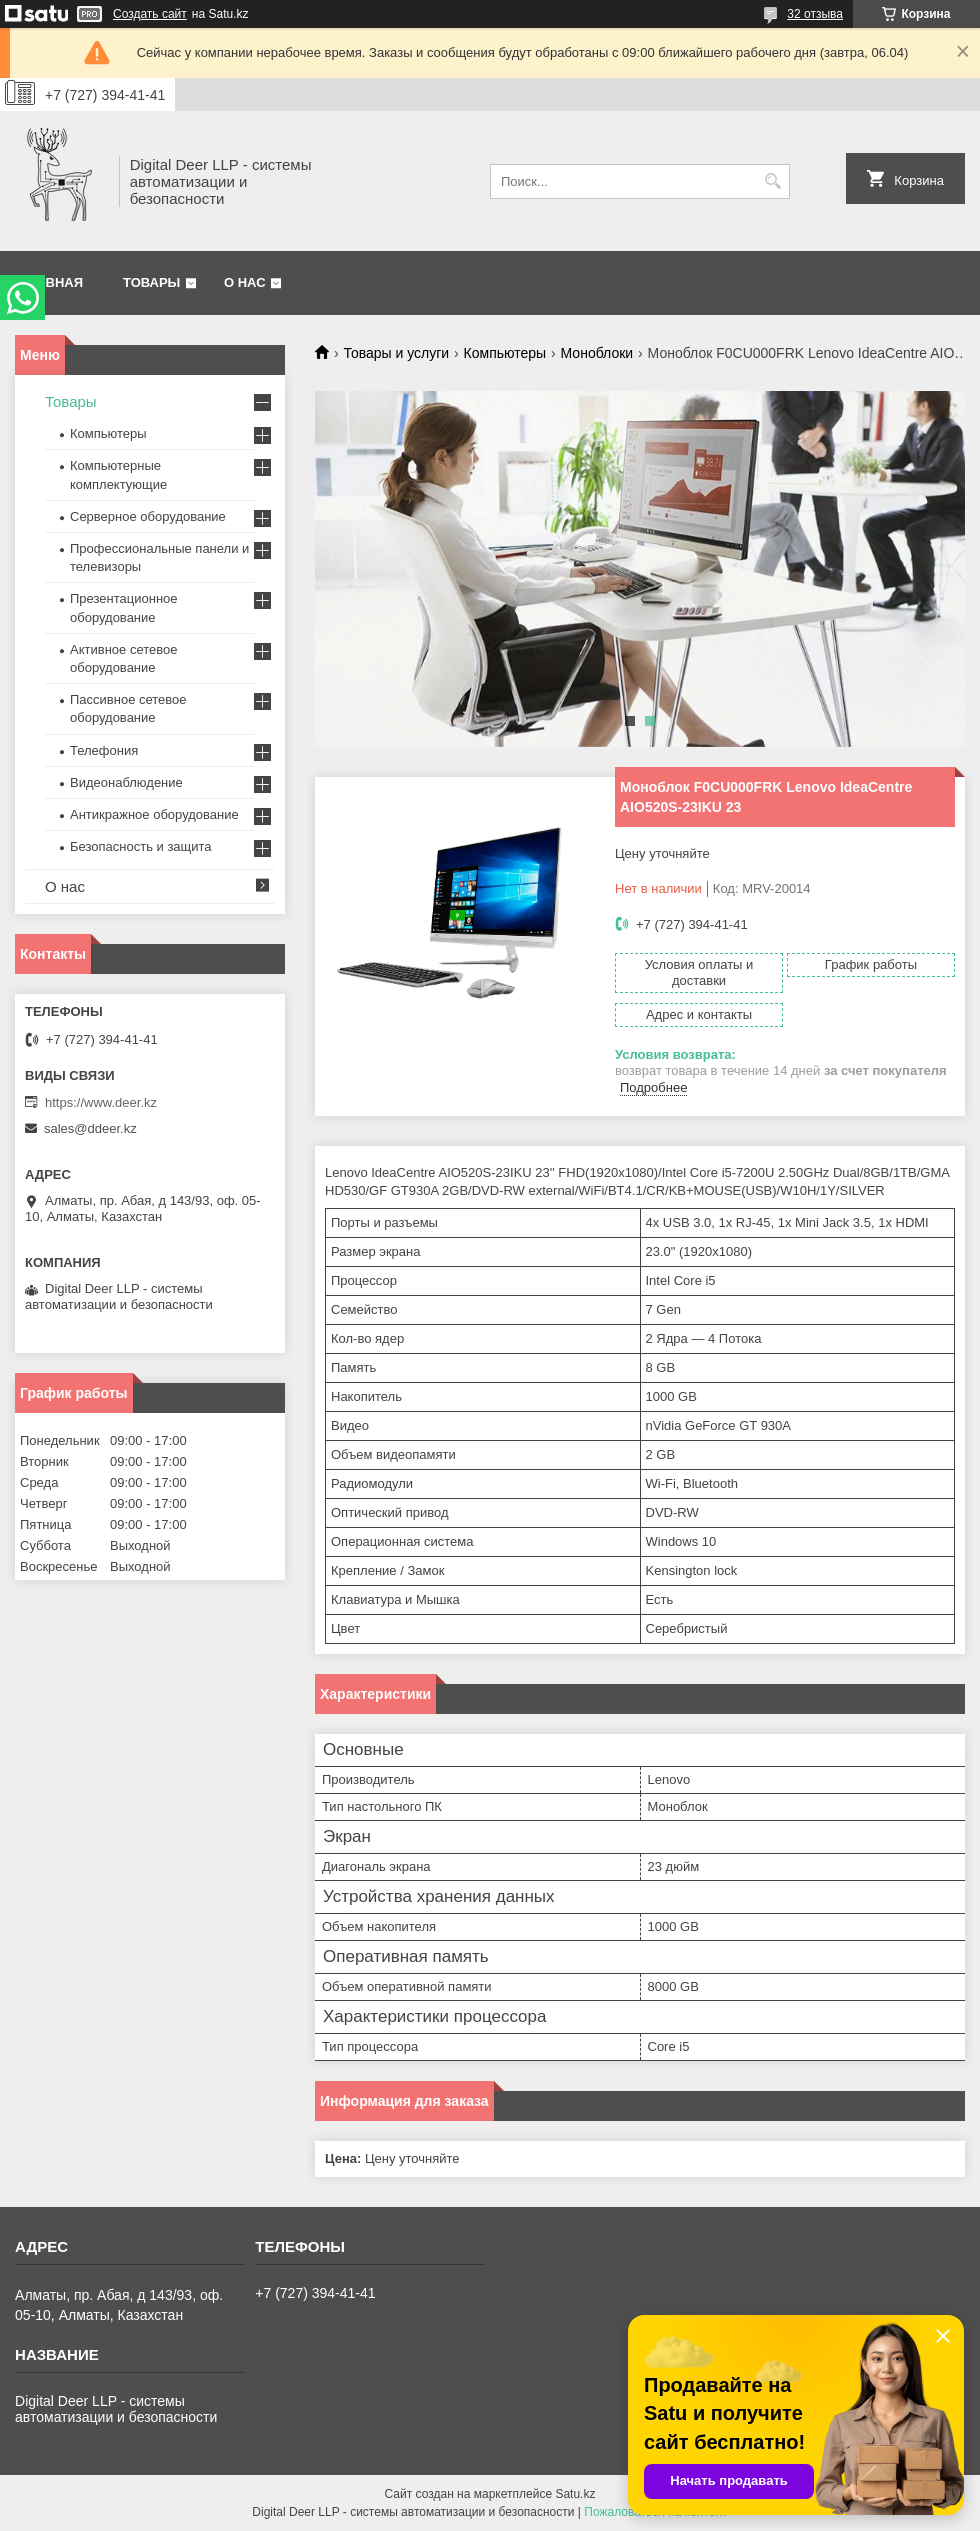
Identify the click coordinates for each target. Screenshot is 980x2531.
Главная (51, 282)
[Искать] (772, 181)
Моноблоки (597, 353)
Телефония (104, 750)
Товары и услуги (396, 353)
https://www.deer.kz (101, 1102)
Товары (151, 282)
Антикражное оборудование (154, 814)
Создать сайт (150, 14)
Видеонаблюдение (126, 782)
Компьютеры (505, 353)
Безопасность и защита (141, 846)
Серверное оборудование (148, 516)
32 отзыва (815, 14)
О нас (245, 282)
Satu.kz (575, 2494)
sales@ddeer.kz (90, 1128)
